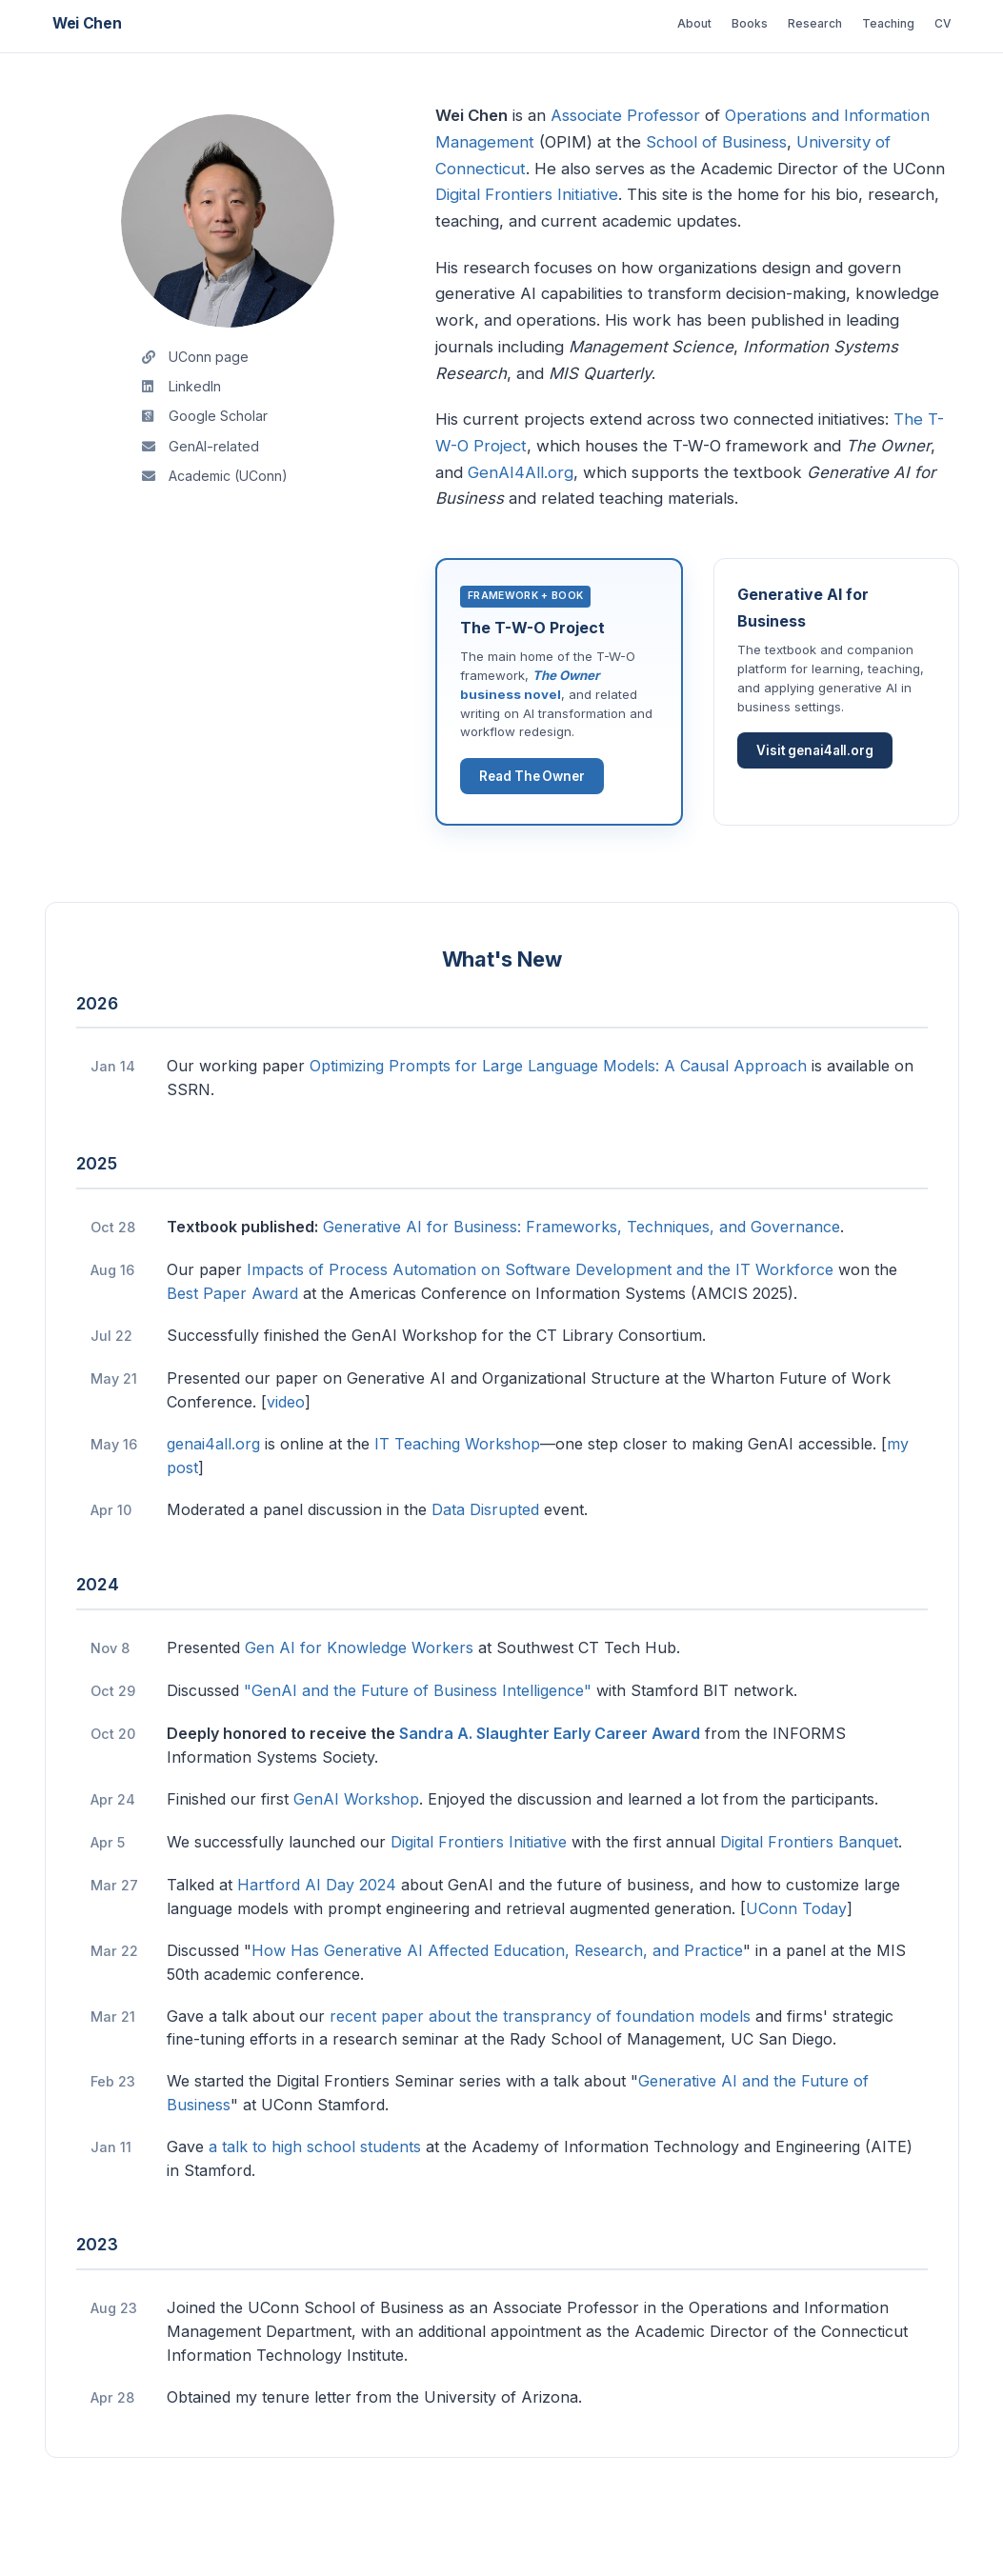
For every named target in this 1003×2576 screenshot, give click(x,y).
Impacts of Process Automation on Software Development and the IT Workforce (540, 1327)
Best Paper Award (232, 1350)
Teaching (863, 23)
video (286, 1458)
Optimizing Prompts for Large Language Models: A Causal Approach (558, 1123)
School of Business (716, 141)
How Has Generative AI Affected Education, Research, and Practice (497, 2007)
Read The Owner (535, 828)
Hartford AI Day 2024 (316, 1941)
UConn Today (796, 1965)
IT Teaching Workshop (457, 1500)
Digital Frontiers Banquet (809, 1898)
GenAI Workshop (356, 1856)
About (616, 23)
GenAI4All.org (520, 472)
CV (935, 23)
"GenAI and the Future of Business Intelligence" (418, 1747)
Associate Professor (625, 115)
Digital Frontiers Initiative (526, 194)
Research (769, 23)
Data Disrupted (485, 1566)
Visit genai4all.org (818, 800)
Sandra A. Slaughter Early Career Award (549, 1790)
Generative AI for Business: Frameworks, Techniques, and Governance (581, 1283)
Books (687, 23)
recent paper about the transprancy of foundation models (540, 2073)
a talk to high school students (315, 2204)
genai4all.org (213, 1500)
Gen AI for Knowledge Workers (359, 1704)
